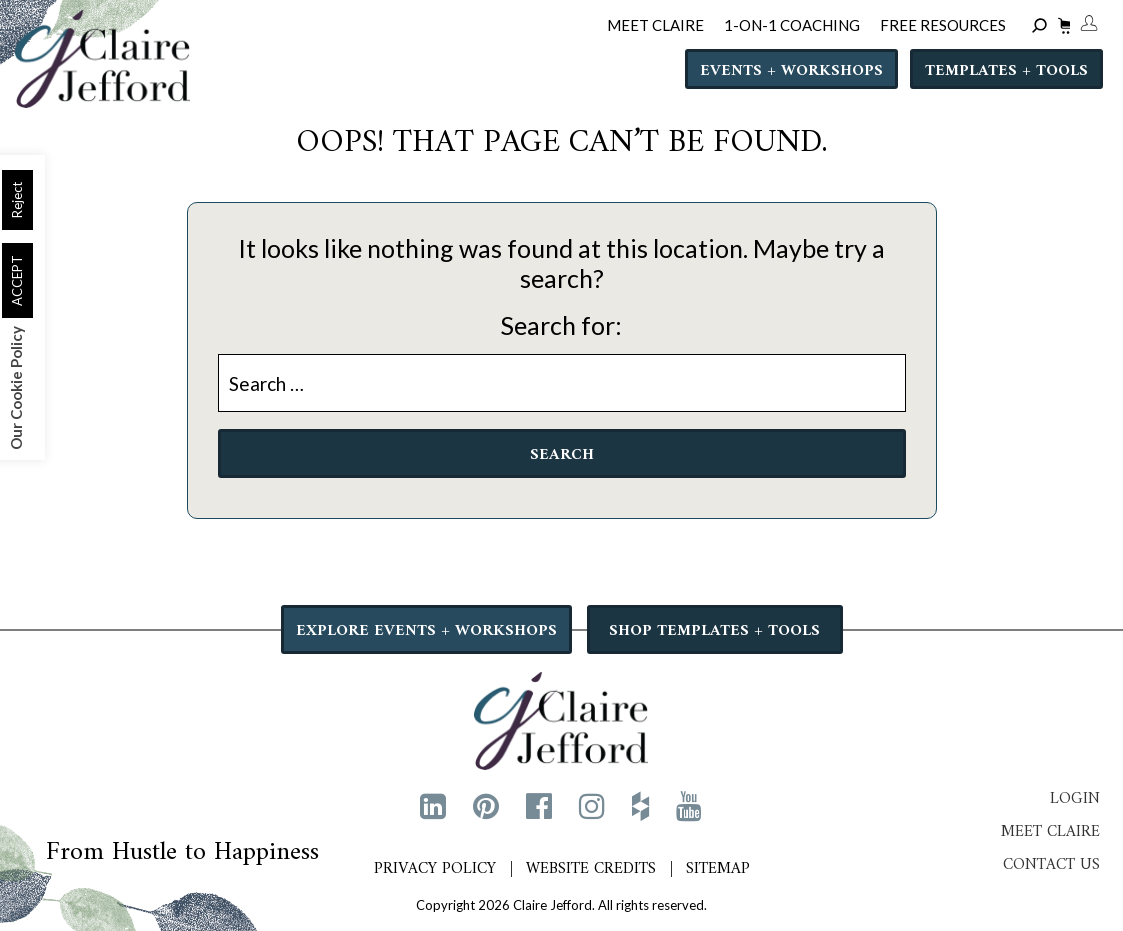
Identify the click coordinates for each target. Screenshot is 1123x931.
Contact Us (1051, 865)
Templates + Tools (1006, 71)
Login (1075, 799)
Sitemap (718, 869)
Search (562, 455)
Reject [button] (17, 200)
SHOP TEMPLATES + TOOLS (714, 631)
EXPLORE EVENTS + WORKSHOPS (426, 631)
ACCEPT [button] (17, 280)
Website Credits (591, 869)
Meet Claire (1050, 832)
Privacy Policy (435, 869)
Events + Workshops (791, 71)
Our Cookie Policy (16, 388)
